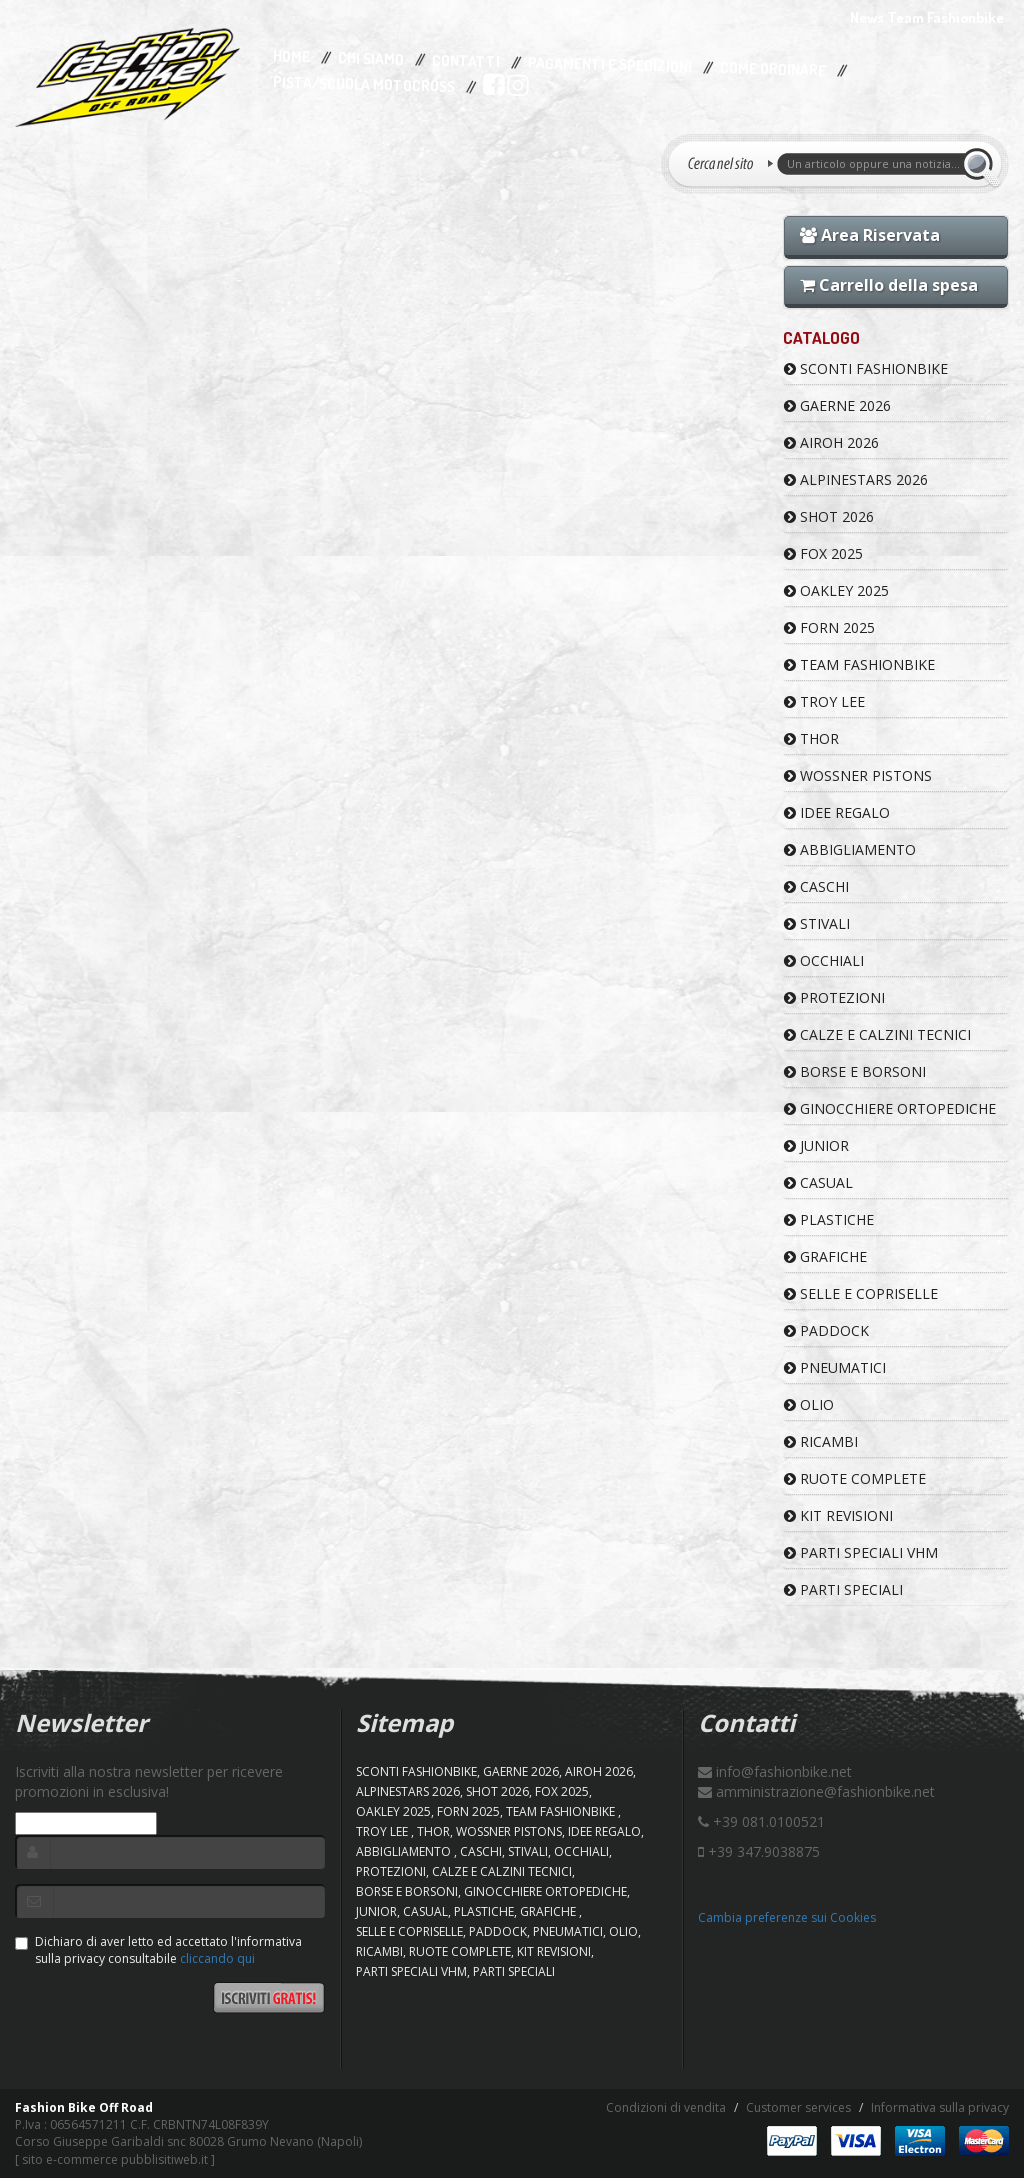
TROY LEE (824, 701)
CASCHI (816, 886)
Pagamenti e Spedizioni (610, 64)
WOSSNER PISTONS (858, 775)
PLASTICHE (829, 1219)
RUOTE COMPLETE (855, 1478)
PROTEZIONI (834, 997)
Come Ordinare (773, 70)
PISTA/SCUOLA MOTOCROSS (364, 85)
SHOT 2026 (829, 516)
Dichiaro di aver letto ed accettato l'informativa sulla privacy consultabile (158, 1950)
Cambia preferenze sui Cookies (787, 1917)
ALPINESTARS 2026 (856, 479)
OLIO (809, 1404)
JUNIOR (816, 1145)
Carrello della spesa (889, 285)
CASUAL (818, 1182)
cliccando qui (217, 1958)
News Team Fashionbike (927, 17)
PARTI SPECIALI (843, 1589)
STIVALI (817, 923)
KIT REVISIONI (838, 1515)
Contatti (466, 61)
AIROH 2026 (831, 442)
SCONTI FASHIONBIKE (866, 368)
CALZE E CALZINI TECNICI (877, 1034)
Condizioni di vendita (666, 2107)
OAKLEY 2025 (836, 590)
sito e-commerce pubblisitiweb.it (115, 2159)
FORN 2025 (829, 627)
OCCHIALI (824, 960)
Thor (811, 738)
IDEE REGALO (837, 812)
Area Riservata (870, 235)
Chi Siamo (371, 59)
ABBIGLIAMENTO (850, 849)
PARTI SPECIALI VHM (861, 1552)
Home (291, 57)
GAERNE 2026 (837, 405)
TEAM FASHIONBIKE (859, 664)
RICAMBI (821, 1441)
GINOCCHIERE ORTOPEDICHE (890, 1108)
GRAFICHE (825, 1256)
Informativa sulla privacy (940, 2107)
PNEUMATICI (835, 1367)
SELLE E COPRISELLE (861, 1293)
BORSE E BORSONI (855, 1071)
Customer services (798, 2107)
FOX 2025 (823, 553)
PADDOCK (826, 1330)
